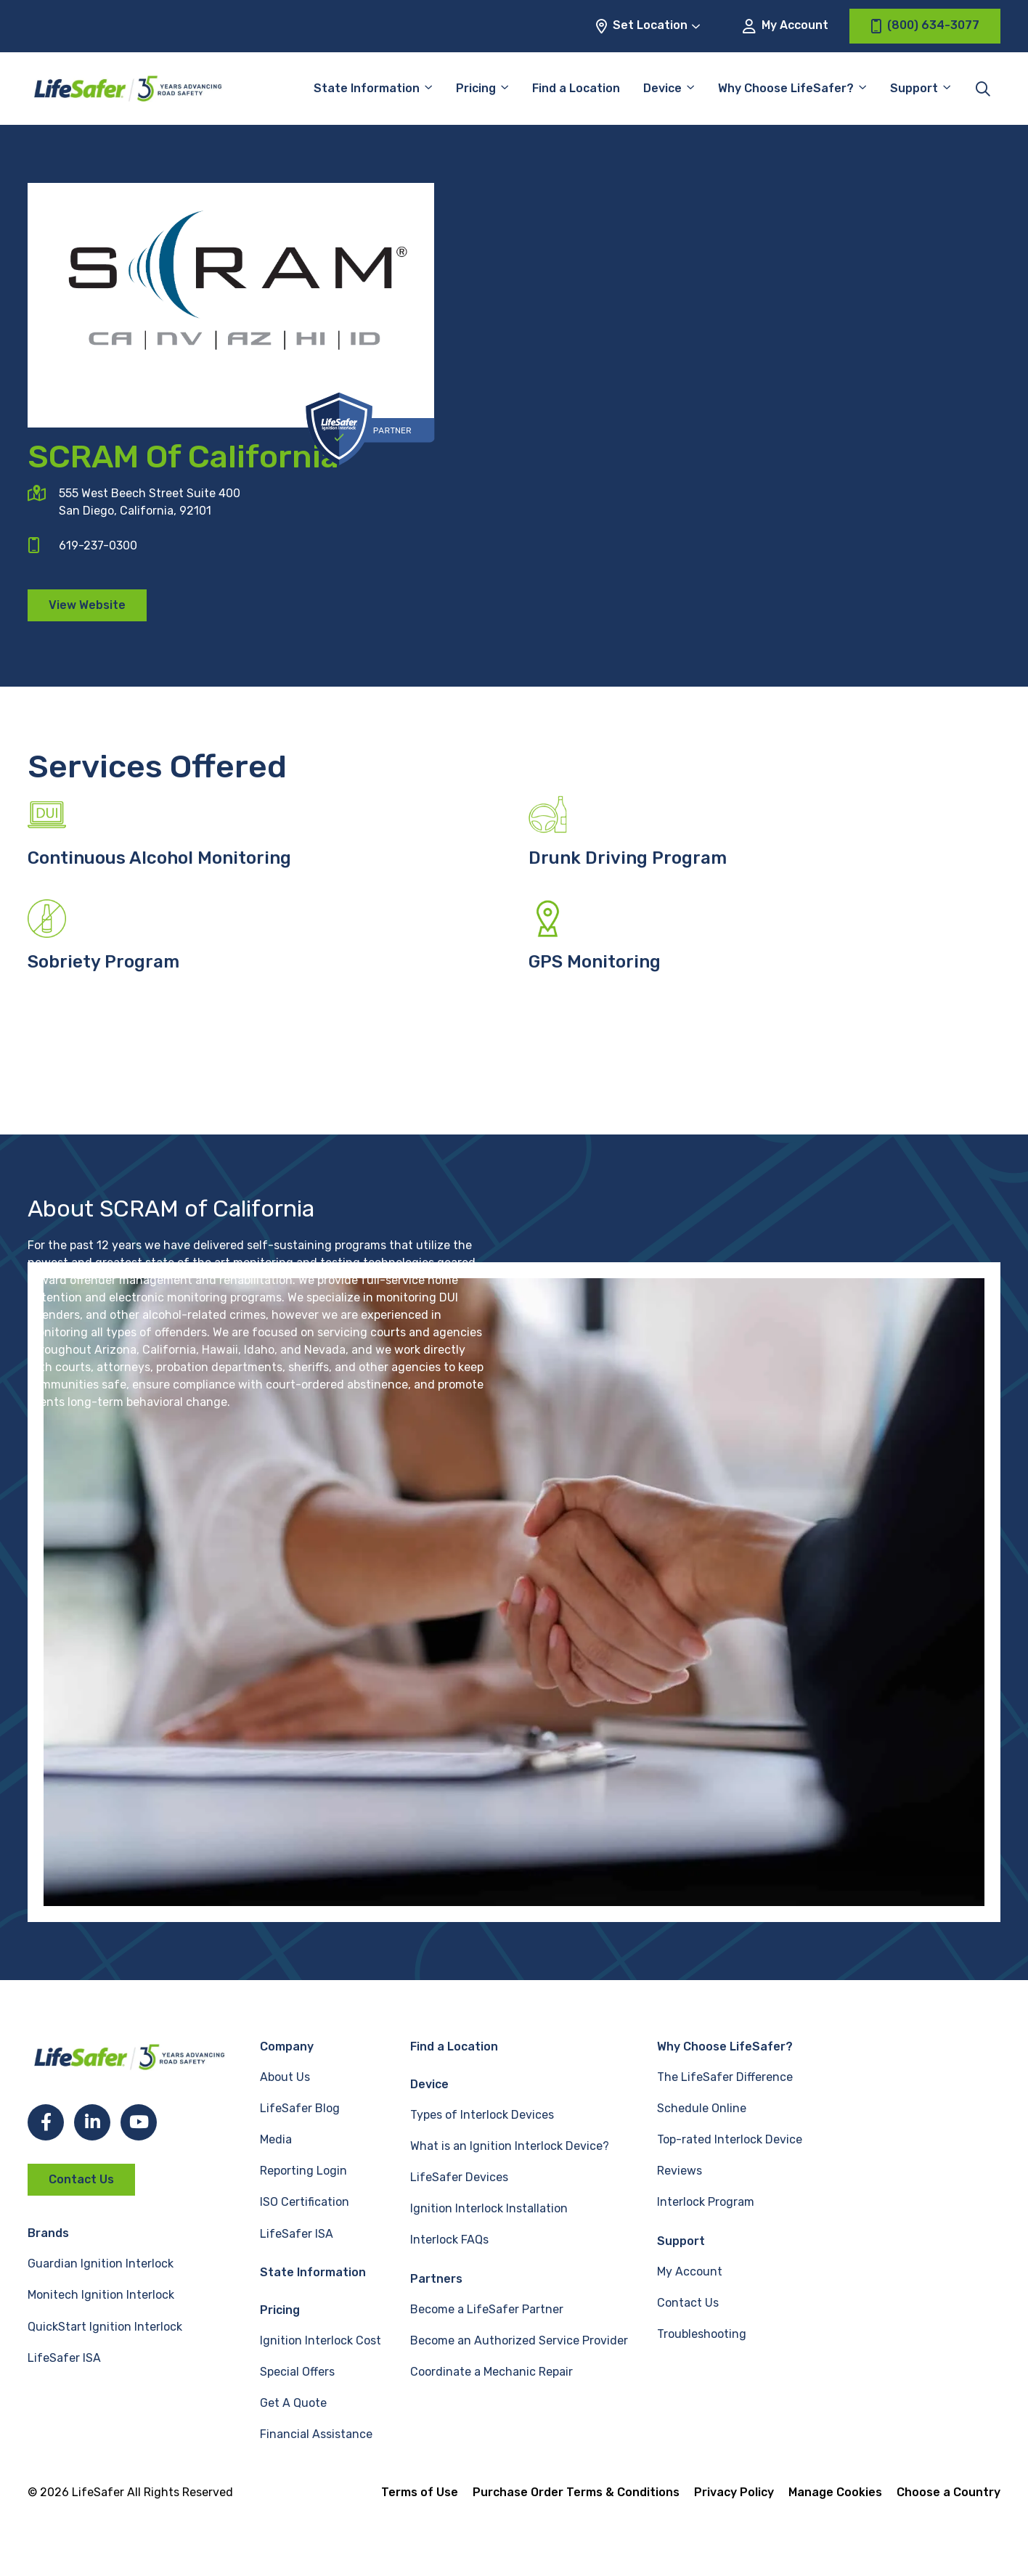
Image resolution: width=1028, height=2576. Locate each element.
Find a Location (576, 88)
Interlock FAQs (449, 2239)
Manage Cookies (835, 2492)
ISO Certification (304, 2202)
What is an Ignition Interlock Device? (509, 2146)
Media (276, 2139)
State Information (367, 88)
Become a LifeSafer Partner (486, 2309)
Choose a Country (948, 2492)
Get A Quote (293, 2403)
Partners (436, 2279)
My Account (785, 25)
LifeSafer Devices (459, 2177)
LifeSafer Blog (300, 2108)
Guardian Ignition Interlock (101, 2263)
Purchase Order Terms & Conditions (576, 2492)
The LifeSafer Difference (725, 2077)
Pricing (476, 88)
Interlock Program (705, 2202)
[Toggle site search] (983, 88)
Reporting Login (303, 2171)
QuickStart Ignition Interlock (105, 2327)
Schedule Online (701, 2108)
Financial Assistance (316, 2434)
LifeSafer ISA (64, 2358)
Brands (48, 2233)
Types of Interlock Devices (482, 2115)
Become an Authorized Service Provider (519, 2340)
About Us (285, 2077)
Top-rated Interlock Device (729, 2139)
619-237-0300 (98, 545)
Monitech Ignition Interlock (101, 2295)
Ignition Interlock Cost (320, 2340)
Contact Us (81, 2179)
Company (287, 2046)
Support (914, 88)
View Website (87, 605)
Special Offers (297, 2372)
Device (662, 88)
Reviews (679, 2171)
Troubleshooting (701, 2334)
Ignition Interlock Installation (489, 2208)
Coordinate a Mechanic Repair (491, 2372)
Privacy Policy (734, 2492)
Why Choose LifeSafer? (786, 88)
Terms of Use (419, 2492)
